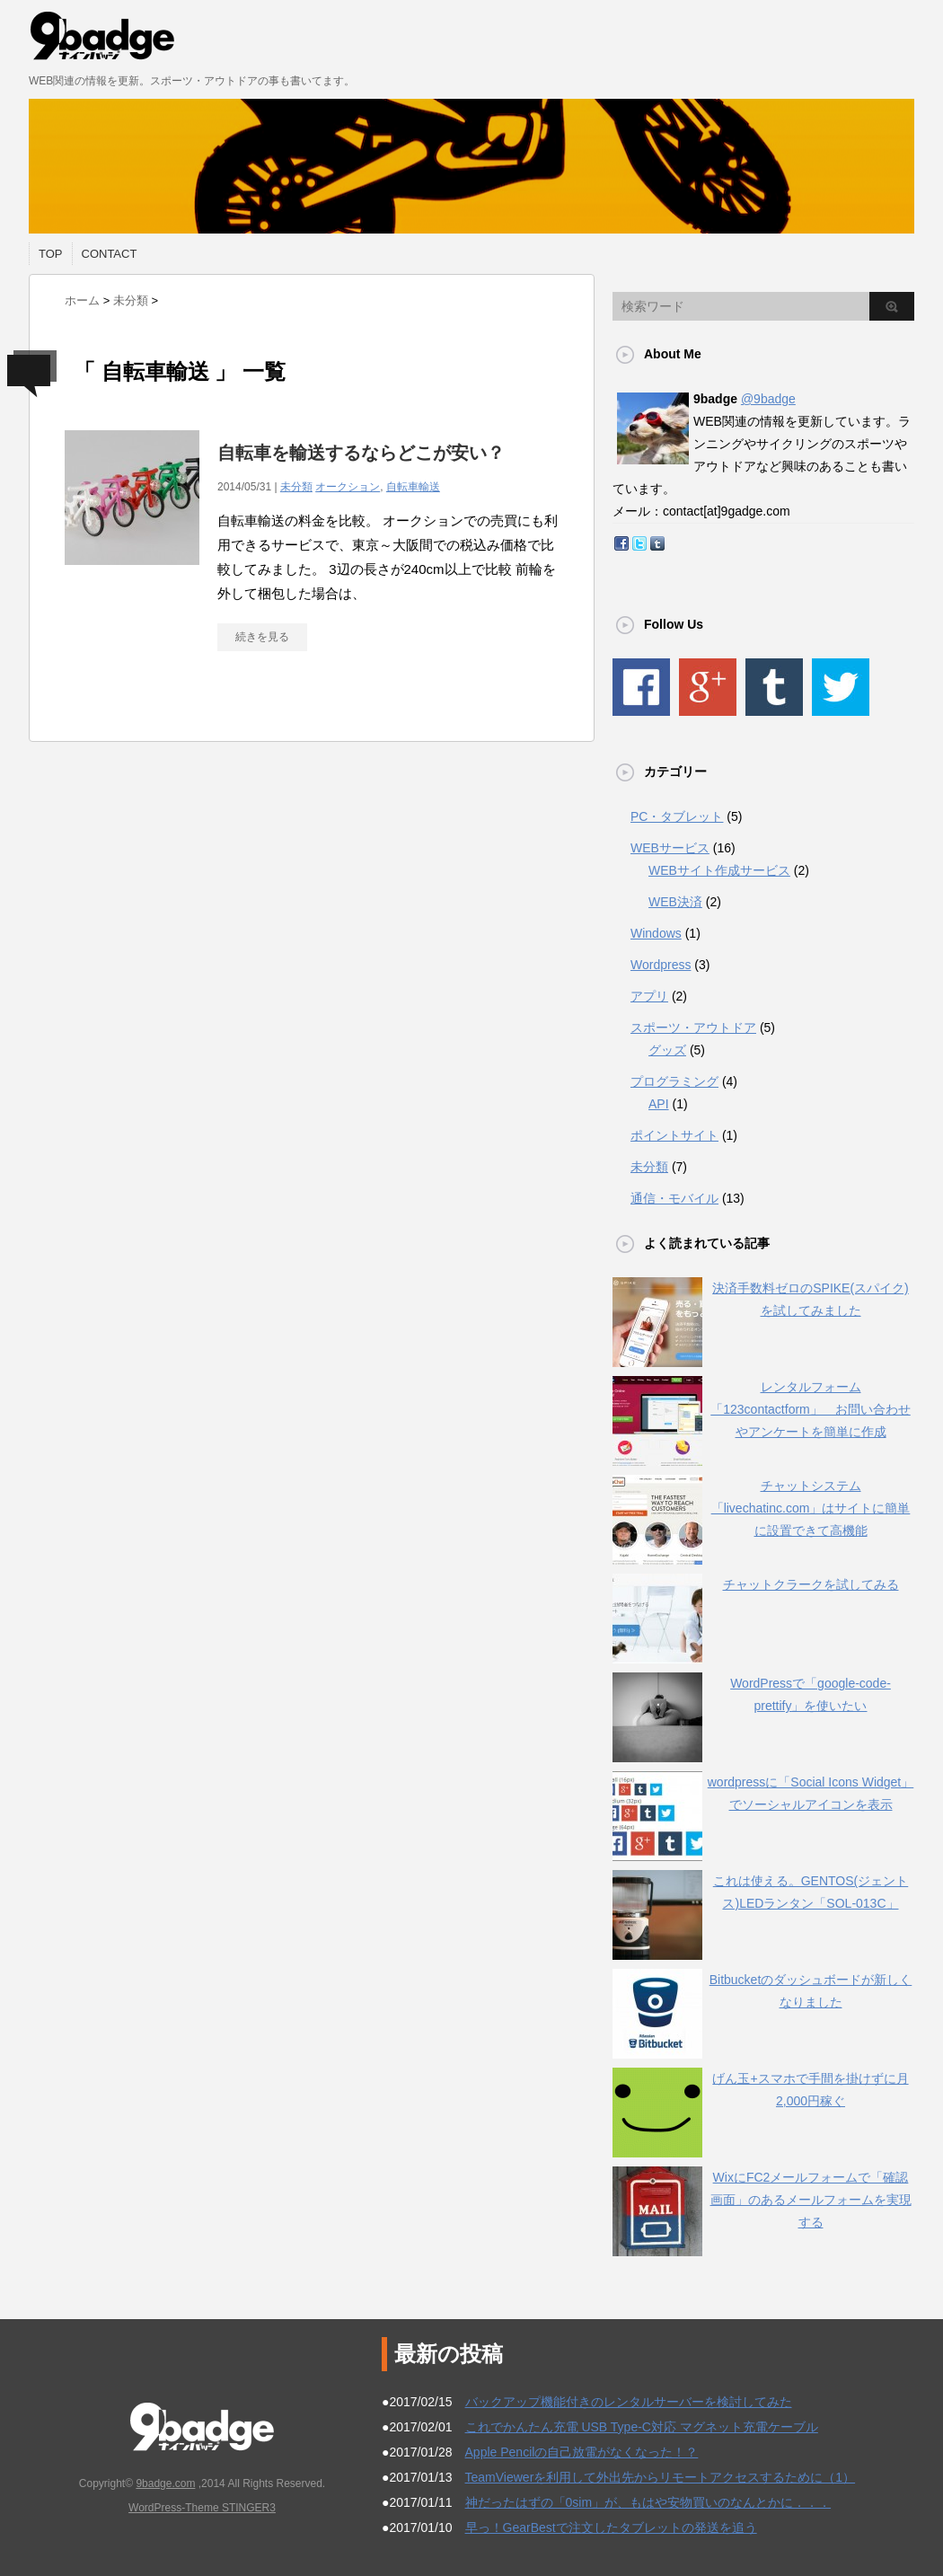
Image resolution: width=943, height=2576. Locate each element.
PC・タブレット (676, 816)
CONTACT (109, 253)
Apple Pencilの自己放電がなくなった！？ (582, 2452)
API (658, 1104)
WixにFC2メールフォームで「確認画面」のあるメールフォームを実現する (811, 2199)
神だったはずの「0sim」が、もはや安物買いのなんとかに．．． (648, 2502)
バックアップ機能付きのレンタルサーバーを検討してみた (628, 2402)
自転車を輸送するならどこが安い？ (370, 453)
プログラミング (674, 1081)
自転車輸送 (413, 487)
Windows (656, 933)
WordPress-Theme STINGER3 (202, 2507)
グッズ (667, 1050)
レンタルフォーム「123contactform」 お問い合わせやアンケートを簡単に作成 (810, 1409)
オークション (347, 487)
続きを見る (262, 637)
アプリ (649, 996)
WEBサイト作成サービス (719, 870)
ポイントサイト (674, 1135)
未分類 (296, 487)
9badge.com (165, 2483)
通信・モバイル (674, 1198)
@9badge (768, 399)
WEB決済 (675, 902)
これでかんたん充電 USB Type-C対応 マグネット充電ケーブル (641, 2427)
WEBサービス (669, 848)
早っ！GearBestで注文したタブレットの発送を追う (611, 2527)
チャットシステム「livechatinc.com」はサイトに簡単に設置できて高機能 (811, 1508)
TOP (51, 253)
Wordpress (660, 964)
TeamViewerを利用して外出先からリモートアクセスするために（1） (660, 2477)
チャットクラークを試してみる (811, 1584)
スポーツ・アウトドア (693, 1027)
